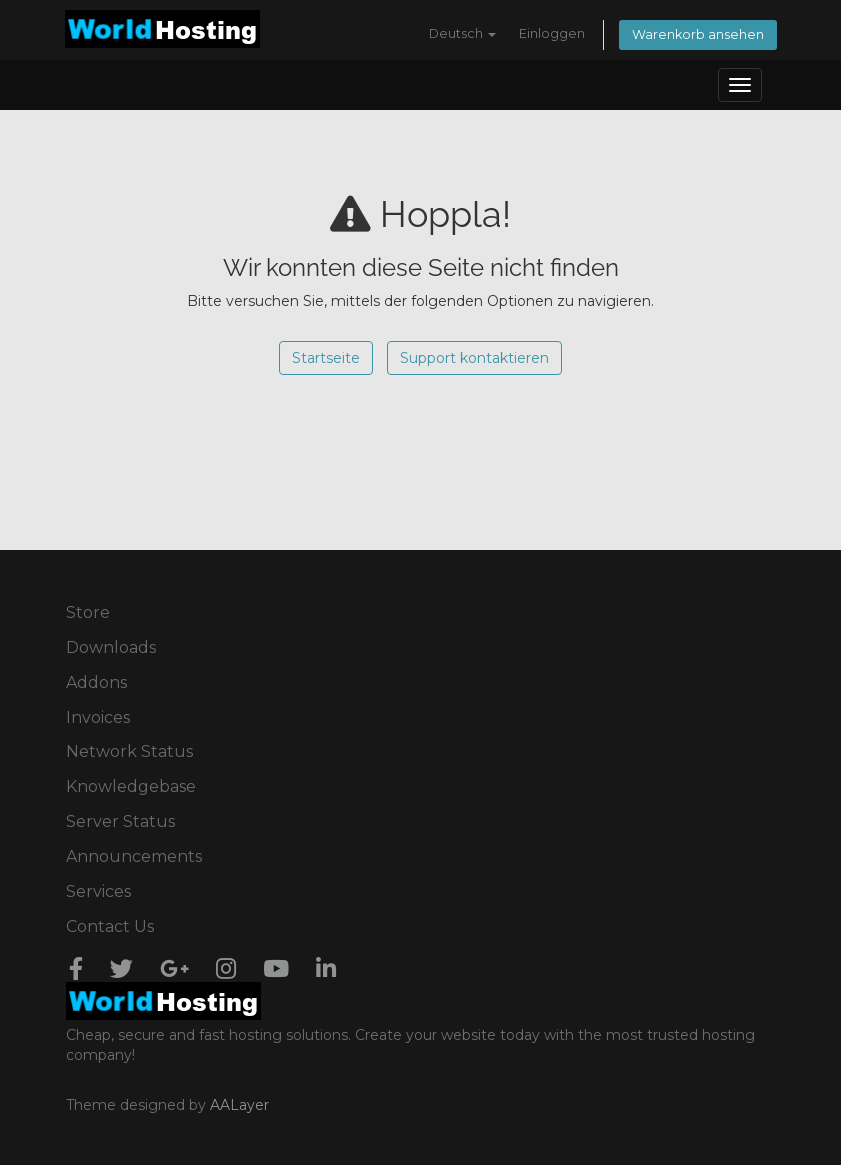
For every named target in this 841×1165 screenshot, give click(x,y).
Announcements (134, 856)
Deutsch (462, 33)
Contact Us (110, 926)
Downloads (111, 647)
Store (88, 612)
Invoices (98, 717)
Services (98, 891)
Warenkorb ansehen (698, 34)
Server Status (120, 821)
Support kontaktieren (474, 358)
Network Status (129, 751)
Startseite (326, 358)
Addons (96, 682)
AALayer (239, 1105)
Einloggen (552, 33)
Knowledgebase (131, 786)
